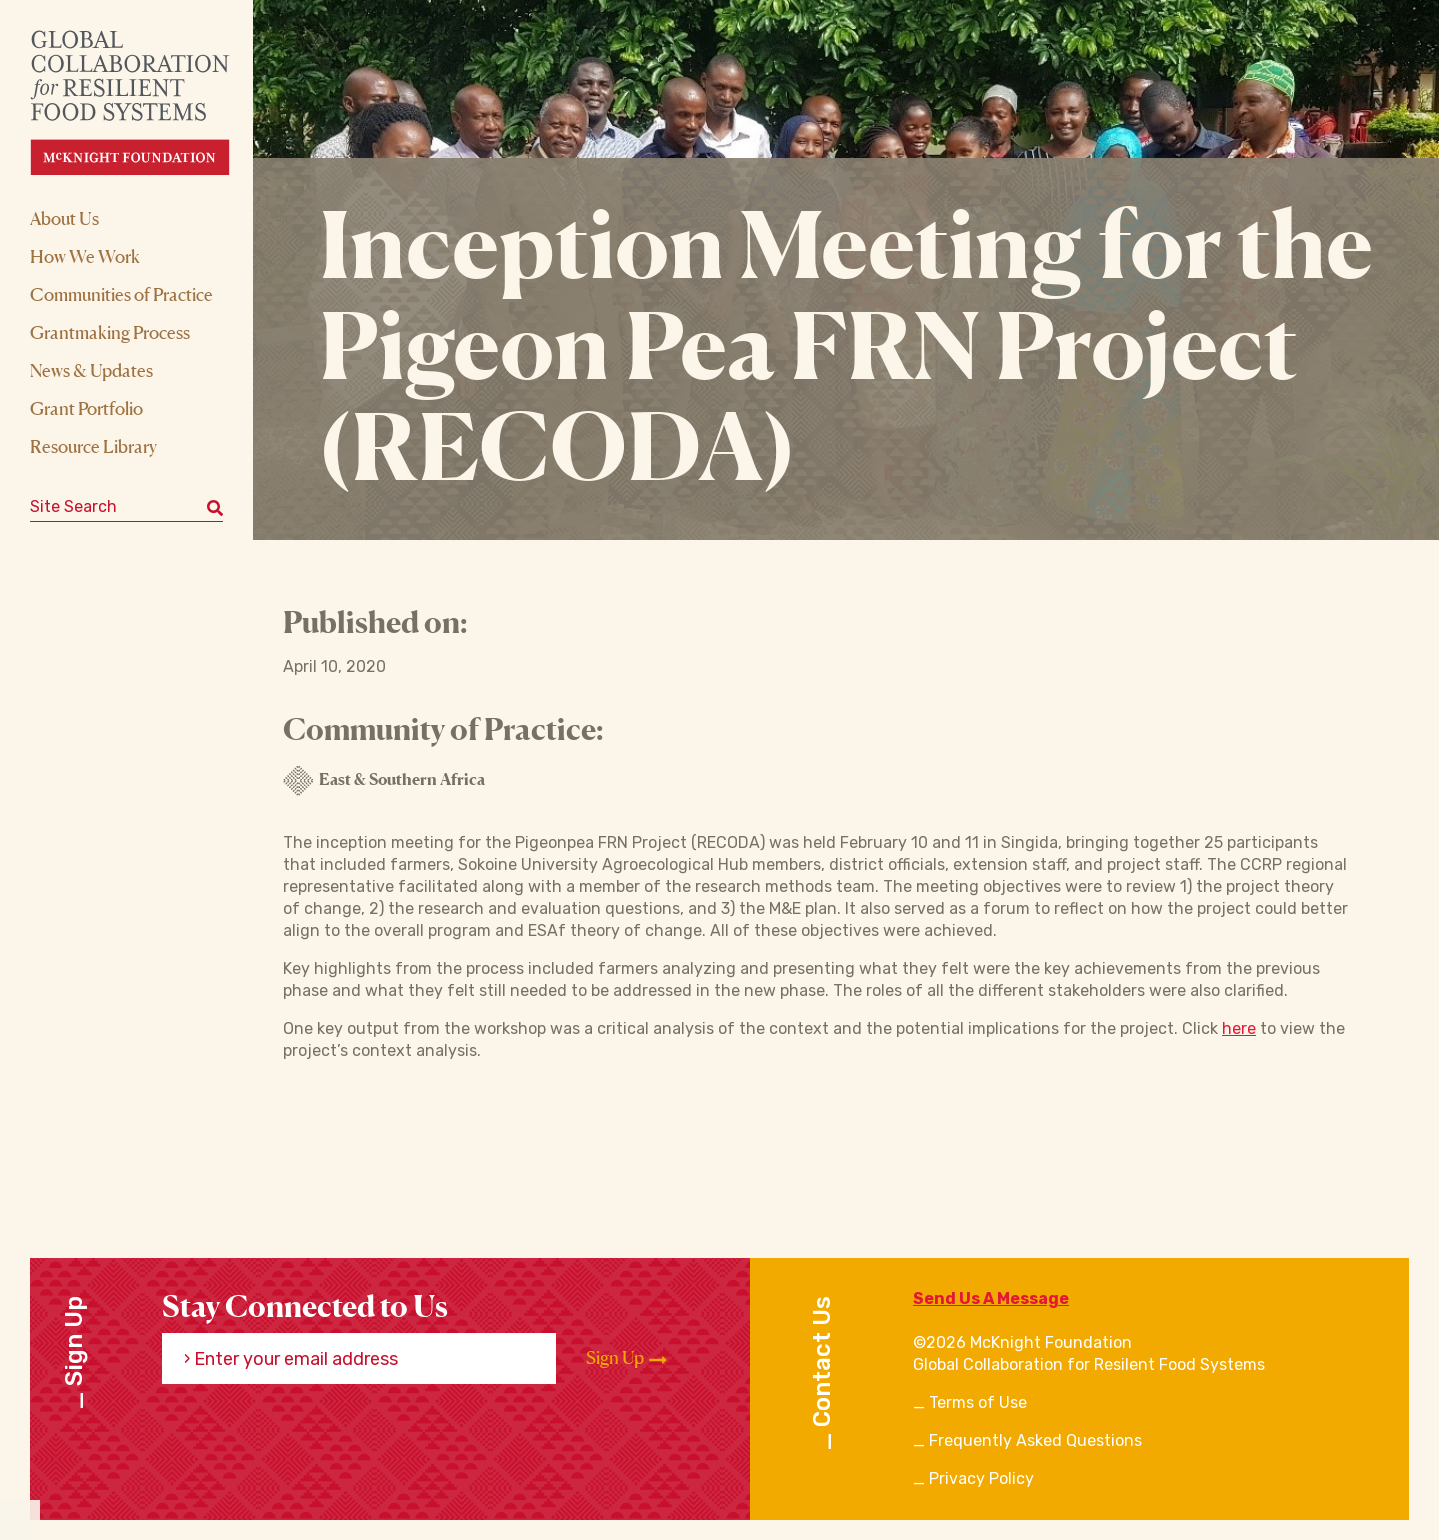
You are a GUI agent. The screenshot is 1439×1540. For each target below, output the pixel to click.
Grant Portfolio (86, 408)
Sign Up (626, 1358)
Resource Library (93, 446)
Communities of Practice (121, 294)
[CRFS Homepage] (147, 102)
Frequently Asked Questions (1035, 1440)
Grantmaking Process (110, 332)
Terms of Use (978, 1402)
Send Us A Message (991, 1298)
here (1239, 1028)
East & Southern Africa (384, 781)
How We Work (85, 256)
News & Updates (91, 370)
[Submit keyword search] (215, 507)
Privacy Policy (981, 1478)
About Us (64, 218)
